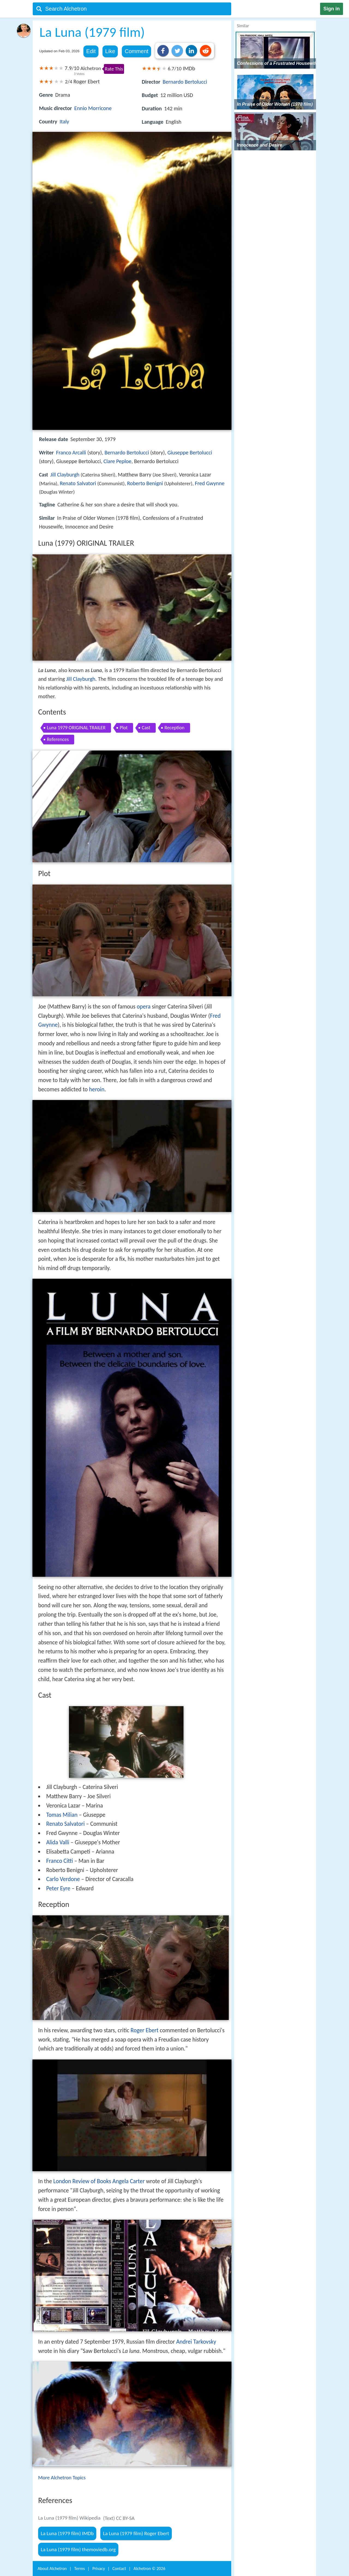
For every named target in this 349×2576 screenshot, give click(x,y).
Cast (146, 728)
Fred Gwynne (210, 483)
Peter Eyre (58, 1888)
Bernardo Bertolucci (185, 81)
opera (144, 1006)
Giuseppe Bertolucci (189, 452)
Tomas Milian (61, 1814)
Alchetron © (150, 2568)
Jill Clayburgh (65, 474)
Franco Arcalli (71, 452)
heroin (96, 1089)
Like (110, 51)
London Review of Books (82, 2181)
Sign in (331, 8)
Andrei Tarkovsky (196, 2341)
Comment (136, 51)
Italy (64, 121)
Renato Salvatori (78, 483)
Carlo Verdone (63, 1879)
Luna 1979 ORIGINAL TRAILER (76, 728)
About (52, 2568)
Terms (79, 2568)
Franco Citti (59, 1860)
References (58, 739)
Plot (124, 728)
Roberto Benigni (145, 483)
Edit (90, 51)
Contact (119, 2568)
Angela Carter (128, 2181)
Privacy (98, 2568)
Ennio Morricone (93, 108)
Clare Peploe (117, 461)
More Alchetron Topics (62, 2477)
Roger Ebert (145, 2030)
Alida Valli (57, 1842)
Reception (174, 728)
